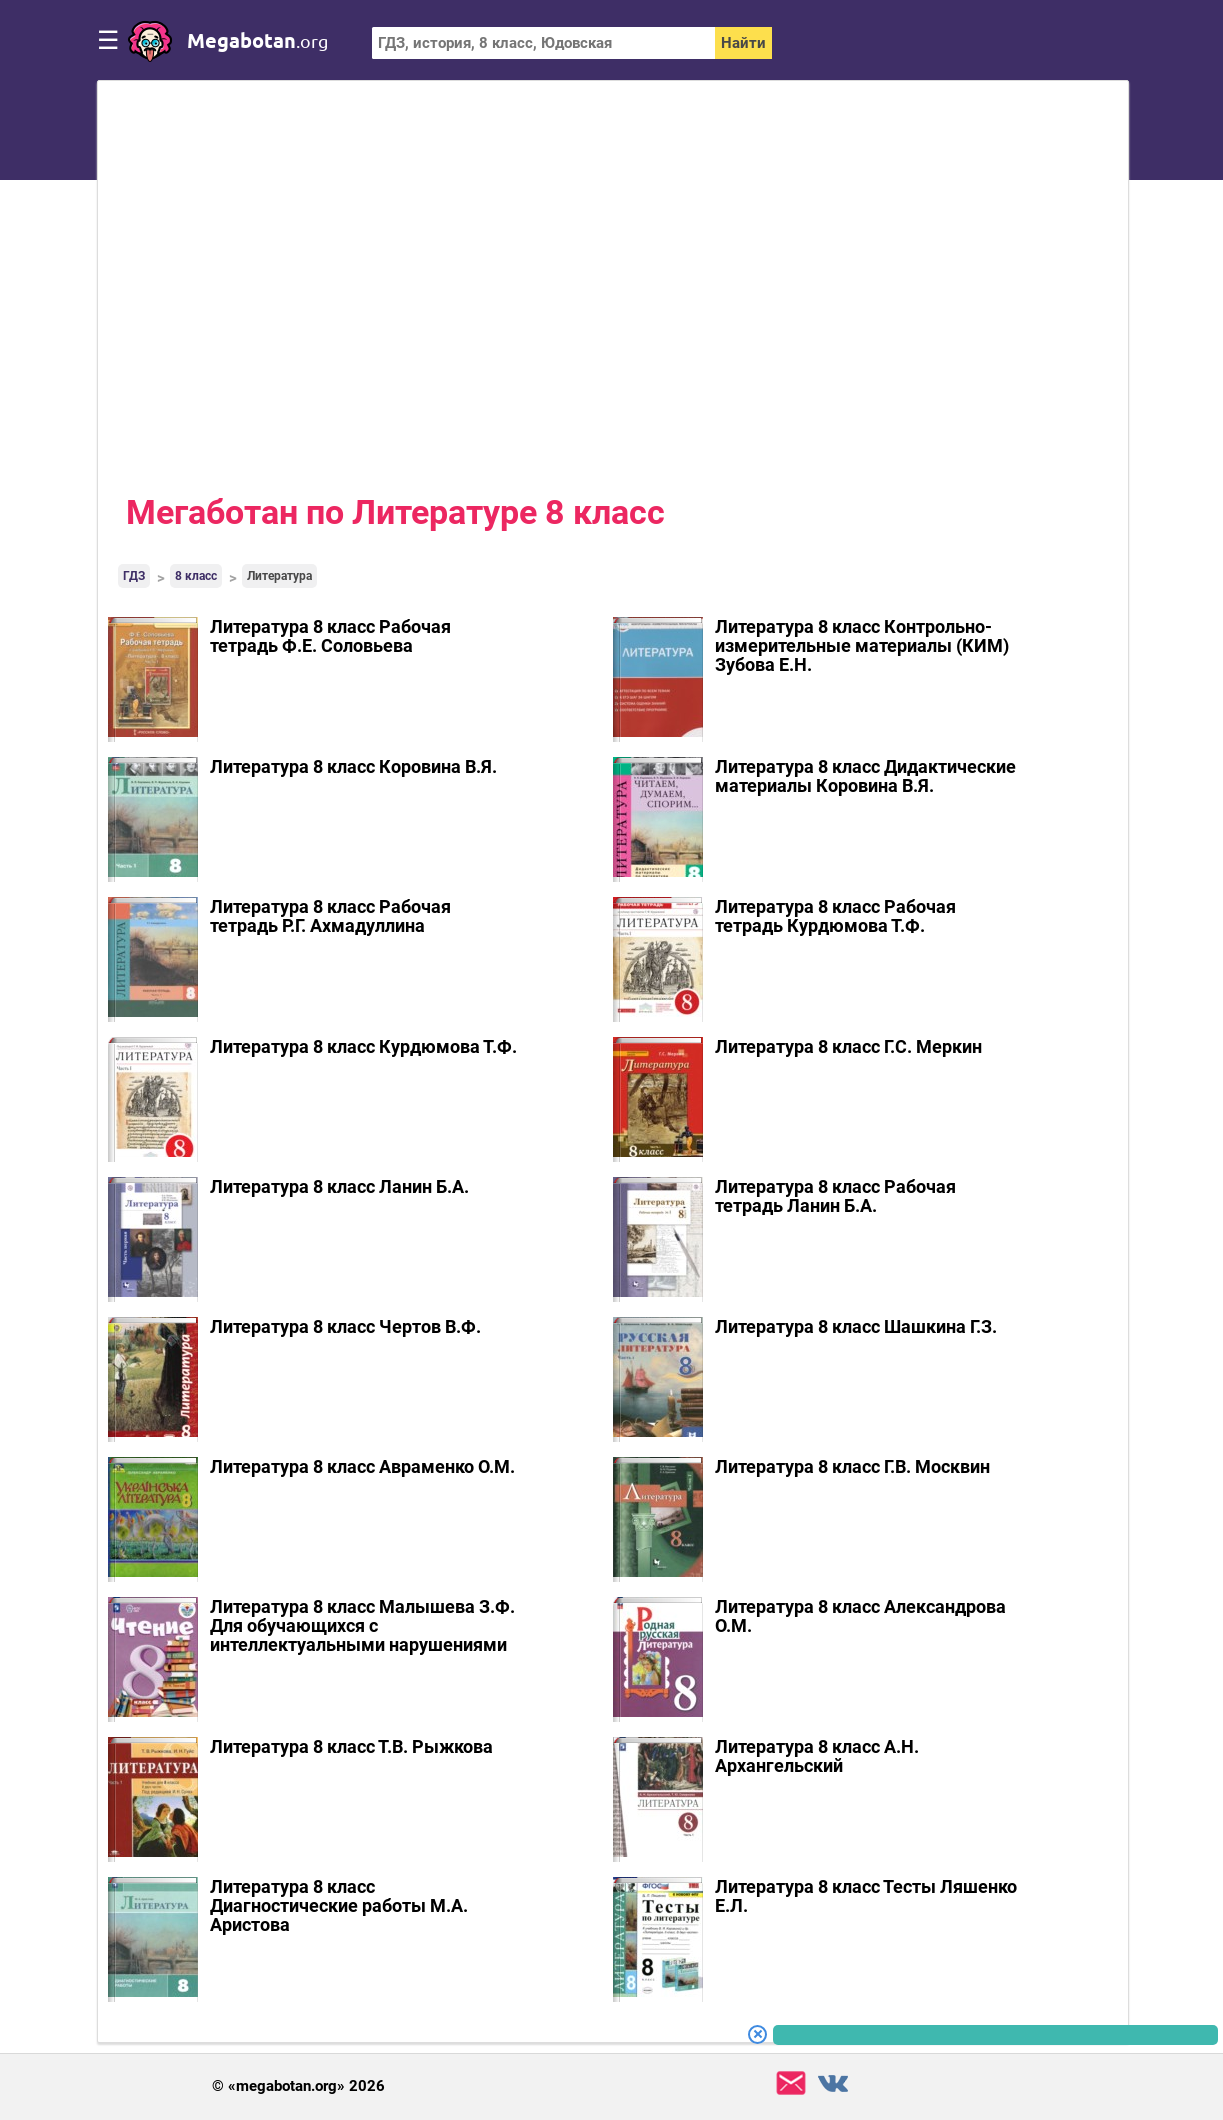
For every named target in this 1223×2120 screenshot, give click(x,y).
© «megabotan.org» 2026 (298, 2086)
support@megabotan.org (791, 2083)
